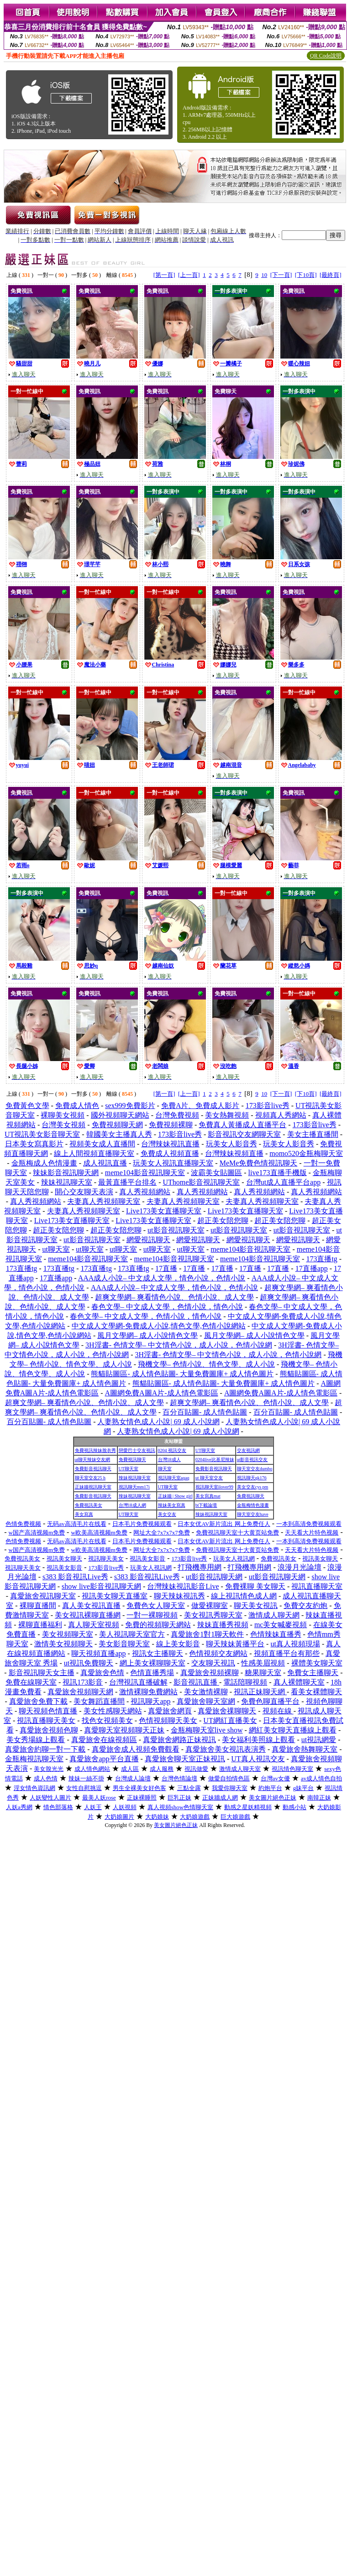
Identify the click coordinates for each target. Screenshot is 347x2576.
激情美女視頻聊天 (63, 1644)
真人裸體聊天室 (299, 1682)
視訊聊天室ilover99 (214, 1486)
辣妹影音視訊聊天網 (66, 1172)
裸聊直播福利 (40, 1625)
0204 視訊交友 (172, 1450)
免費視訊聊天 (132, 1459)
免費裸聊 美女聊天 (255, 1586)
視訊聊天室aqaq (173, 1477)
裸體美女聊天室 (316, 1663)
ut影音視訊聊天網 (214, 1577)
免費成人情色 (77, 1105)
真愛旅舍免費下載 (38, 1701)
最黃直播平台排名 (127, 1182)
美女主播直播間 (312, 1134)
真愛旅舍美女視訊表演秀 (225, 1749)
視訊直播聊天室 (316, 1586)
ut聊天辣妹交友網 (92, 1459)
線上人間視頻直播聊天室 (94, 1153)
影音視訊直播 (196, 1682)
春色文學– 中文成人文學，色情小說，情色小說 (167, 1307)
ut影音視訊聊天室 (175, 1230)
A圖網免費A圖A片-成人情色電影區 (161, 1393)
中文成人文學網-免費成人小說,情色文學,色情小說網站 (159, 1326)
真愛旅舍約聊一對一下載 (45, 1749)
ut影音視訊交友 (252, 1459)
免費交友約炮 (305, 1605)
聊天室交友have (252, 1514)
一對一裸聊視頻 (152, 1615)
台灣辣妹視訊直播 (170, 1144)
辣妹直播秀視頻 (222, 1625)
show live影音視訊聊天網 (101, 1586)
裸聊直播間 (38, 1605)
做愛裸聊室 (209, 1605)
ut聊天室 (55, 1249)
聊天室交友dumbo (255, 1468)
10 (264, 274)
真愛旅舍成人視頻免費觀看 (135, 1749)
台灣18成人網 (132, 1505)
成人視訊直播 (105, 1163)
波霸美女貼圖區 (216, 1172)
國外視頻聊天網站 (120, 1115)
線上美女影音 (178, 1644)
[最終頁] (331, 274)
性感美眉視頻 (263, 1663)
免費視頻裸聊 (171, 1125)
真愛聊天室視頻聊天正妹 (124, 1730)
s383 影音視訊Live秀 (75, 1577)
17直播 (166, 1268)
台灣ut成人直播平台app (283, 1182)
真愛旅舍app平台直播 (103, 1759)
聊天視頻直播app (98, 1653)
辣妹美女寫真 (171, 1505)
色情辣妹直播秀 (275, 1634)
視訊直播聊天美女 (46, 1720)
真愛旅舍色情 (102, 1672)
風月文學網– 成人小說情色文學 (147, 1335)
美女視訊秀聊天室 (213, 1615)
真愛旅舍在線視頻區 (104, 1739)
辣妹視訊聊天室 (66, 1182)
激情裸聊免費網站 (148, 1692)
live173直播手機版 (277, 1172)
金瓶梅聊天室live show (207, 1730)
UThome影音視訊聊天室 (201, 1182)
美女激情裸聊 (206, 1692)
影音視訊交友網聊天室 (244, 1134)
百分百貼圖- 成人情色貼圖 (205, 1412)
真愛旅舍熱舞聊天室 (304, 1749)
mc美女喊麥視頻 (280, 1625)
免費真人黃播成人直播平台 (242, 1125)
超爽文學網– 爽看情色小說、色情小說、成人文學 (174, 1297)
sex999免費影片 (130, 1105)
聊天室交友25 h (90, 1477)
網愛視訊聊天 (148, 1240)
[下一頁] (281, 274)
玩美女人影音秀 (231, 1144)
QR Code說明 (326, 55)
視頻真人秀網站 (280, 1115)
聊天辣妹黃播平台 (235, 1644)
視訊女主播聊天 (157, 1653)
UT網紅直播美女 (230, 1720)
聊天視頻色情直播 (48, 1711)
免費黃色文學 (27, 1105)
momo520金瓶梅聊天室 (306, 1153)
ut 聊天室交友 (209, 1477)
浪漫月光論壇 (299, 1567)
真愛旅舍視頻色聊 (49, 1730)
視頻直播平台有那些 (287, 1653)
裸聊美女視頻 (62, 1115)
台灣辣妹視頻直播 (234, 1153)
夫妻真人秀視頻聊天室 (103, 1201)
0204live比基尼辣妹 (214, 1459)
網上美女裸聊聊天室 (152, 1663)
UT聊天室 (205, 1450)
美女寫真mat (208, 1496)
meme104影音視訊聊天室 (145, 1172)
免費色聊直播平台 (270, 1701)
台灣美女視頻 (63, 1125)
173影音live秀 (267, 1105)
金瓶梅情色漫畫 (253, 1505)
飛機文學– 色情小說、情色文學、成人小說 (206, 1364)
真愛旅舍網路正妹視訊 (179, 1739)
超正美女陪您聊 (222, 1220)
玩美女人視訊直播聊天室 (173, 1163)
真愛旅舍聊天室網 (206, 1701)
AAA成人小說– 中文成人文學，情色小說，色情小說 (162, 1278)
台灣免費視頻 (177, 1115)
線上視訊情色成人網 (244, 1596)
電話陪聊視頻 (245, 1682)
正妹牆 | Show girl (175, 1496)
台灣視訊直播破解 (138, 1682)
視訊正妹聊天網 (260, 1692)
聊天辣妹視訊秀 (179, 1596)
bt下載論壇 (206, 1505)
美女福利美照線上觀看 (258, 1739)
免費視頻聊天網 (117, 1125)
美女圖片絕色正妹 (176, 1825)
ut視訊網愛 (318, 1739)
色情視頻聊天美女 (168, 1720)
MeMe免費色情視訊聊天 (259, 1163)
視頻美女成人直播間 (102, 1144)
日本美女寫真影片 (34, 1144)
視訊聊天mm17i (134, 1486)
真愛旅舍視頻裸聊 (209, 1672)
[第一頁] (164, 274)
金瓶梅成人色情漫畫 (44, 1163)
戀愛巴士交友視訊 (137, 1450)
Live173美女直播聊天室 (163, 1211)
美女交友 (167, 1514)
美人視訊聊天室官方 (132, 1634)
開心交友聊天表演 (84, 1192)
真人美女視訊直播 (91, 1605)
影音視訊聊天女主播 (41, 1672)
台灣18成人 (169, 1459)
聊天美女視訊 (256, 1605)
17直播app (311, 1268)
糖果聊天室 (263, 1672)
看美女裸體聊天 (316, 1692)
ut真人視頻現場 (295, 1644)
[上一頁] (189, 274)
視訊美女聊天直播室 (114, 1596)
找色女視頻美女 (107, 1720)
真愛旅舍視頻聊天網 (80, 1692)
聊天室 (165, 1468)
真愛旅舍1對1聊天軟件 (207, 1634)
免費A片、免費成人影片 (200, 1105)
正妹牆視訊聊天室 (93, 1486)
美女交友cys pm (252, 1486)
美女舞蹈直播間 (99, 1701)
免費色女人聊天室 (155, 1605)
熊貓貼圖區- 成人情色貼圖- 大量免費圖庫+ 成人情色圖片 (182, 1374)
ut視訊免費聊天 (88, 1663)
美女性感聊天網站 (113, 1711)
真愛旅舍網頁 (170, 1711)
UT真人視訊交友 (257, 1759)
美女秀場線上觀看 (35, 1739)
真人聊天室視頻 (93, 1625)
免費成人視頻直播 (170, 1153)
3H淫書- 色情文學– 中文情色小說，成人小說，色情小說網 (178, 1345)
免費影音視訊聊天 (93, 1468)
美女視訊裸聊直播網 (88, 1615)
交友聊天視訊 (213, 1663)
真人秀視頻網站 (144, 1192)
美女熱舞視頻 (227, 1115)
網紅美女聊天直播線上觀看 (292, 1730)
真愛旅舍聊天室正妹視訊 (185, 1759)
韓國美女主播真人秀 (119, 1134)
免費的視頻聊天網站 (158, 1625)
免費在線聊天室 (31, 1682)
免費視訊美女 (88, 1505)
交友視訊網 (248, 1450)
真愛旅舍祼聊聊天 (227, 1711)
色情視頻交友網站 (218, 1653)
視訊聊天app (150, 1701)
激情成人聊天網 (274, 1615)
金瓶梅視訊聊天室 (34, 1759)
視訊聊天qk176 (252, 1477)
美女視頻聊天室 (67, 1634)
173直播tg (321, 1259)
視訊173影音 (83, 1682)
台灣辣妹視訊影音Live (183, 1586)
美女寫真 (84, 1514)
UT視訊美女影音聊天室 (42, 1134)
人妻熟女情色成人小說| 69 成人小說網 (158, 1422)
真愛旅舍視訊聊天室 (43, 1596)
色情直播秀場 (152, 1672)
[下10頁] (306, 274)
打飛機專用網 (199, 1567)
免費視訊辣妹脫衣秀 (95, 1450)
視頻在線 (278, 1711)
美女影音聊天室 (124, 1644)
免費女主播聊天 (312, 1672)
